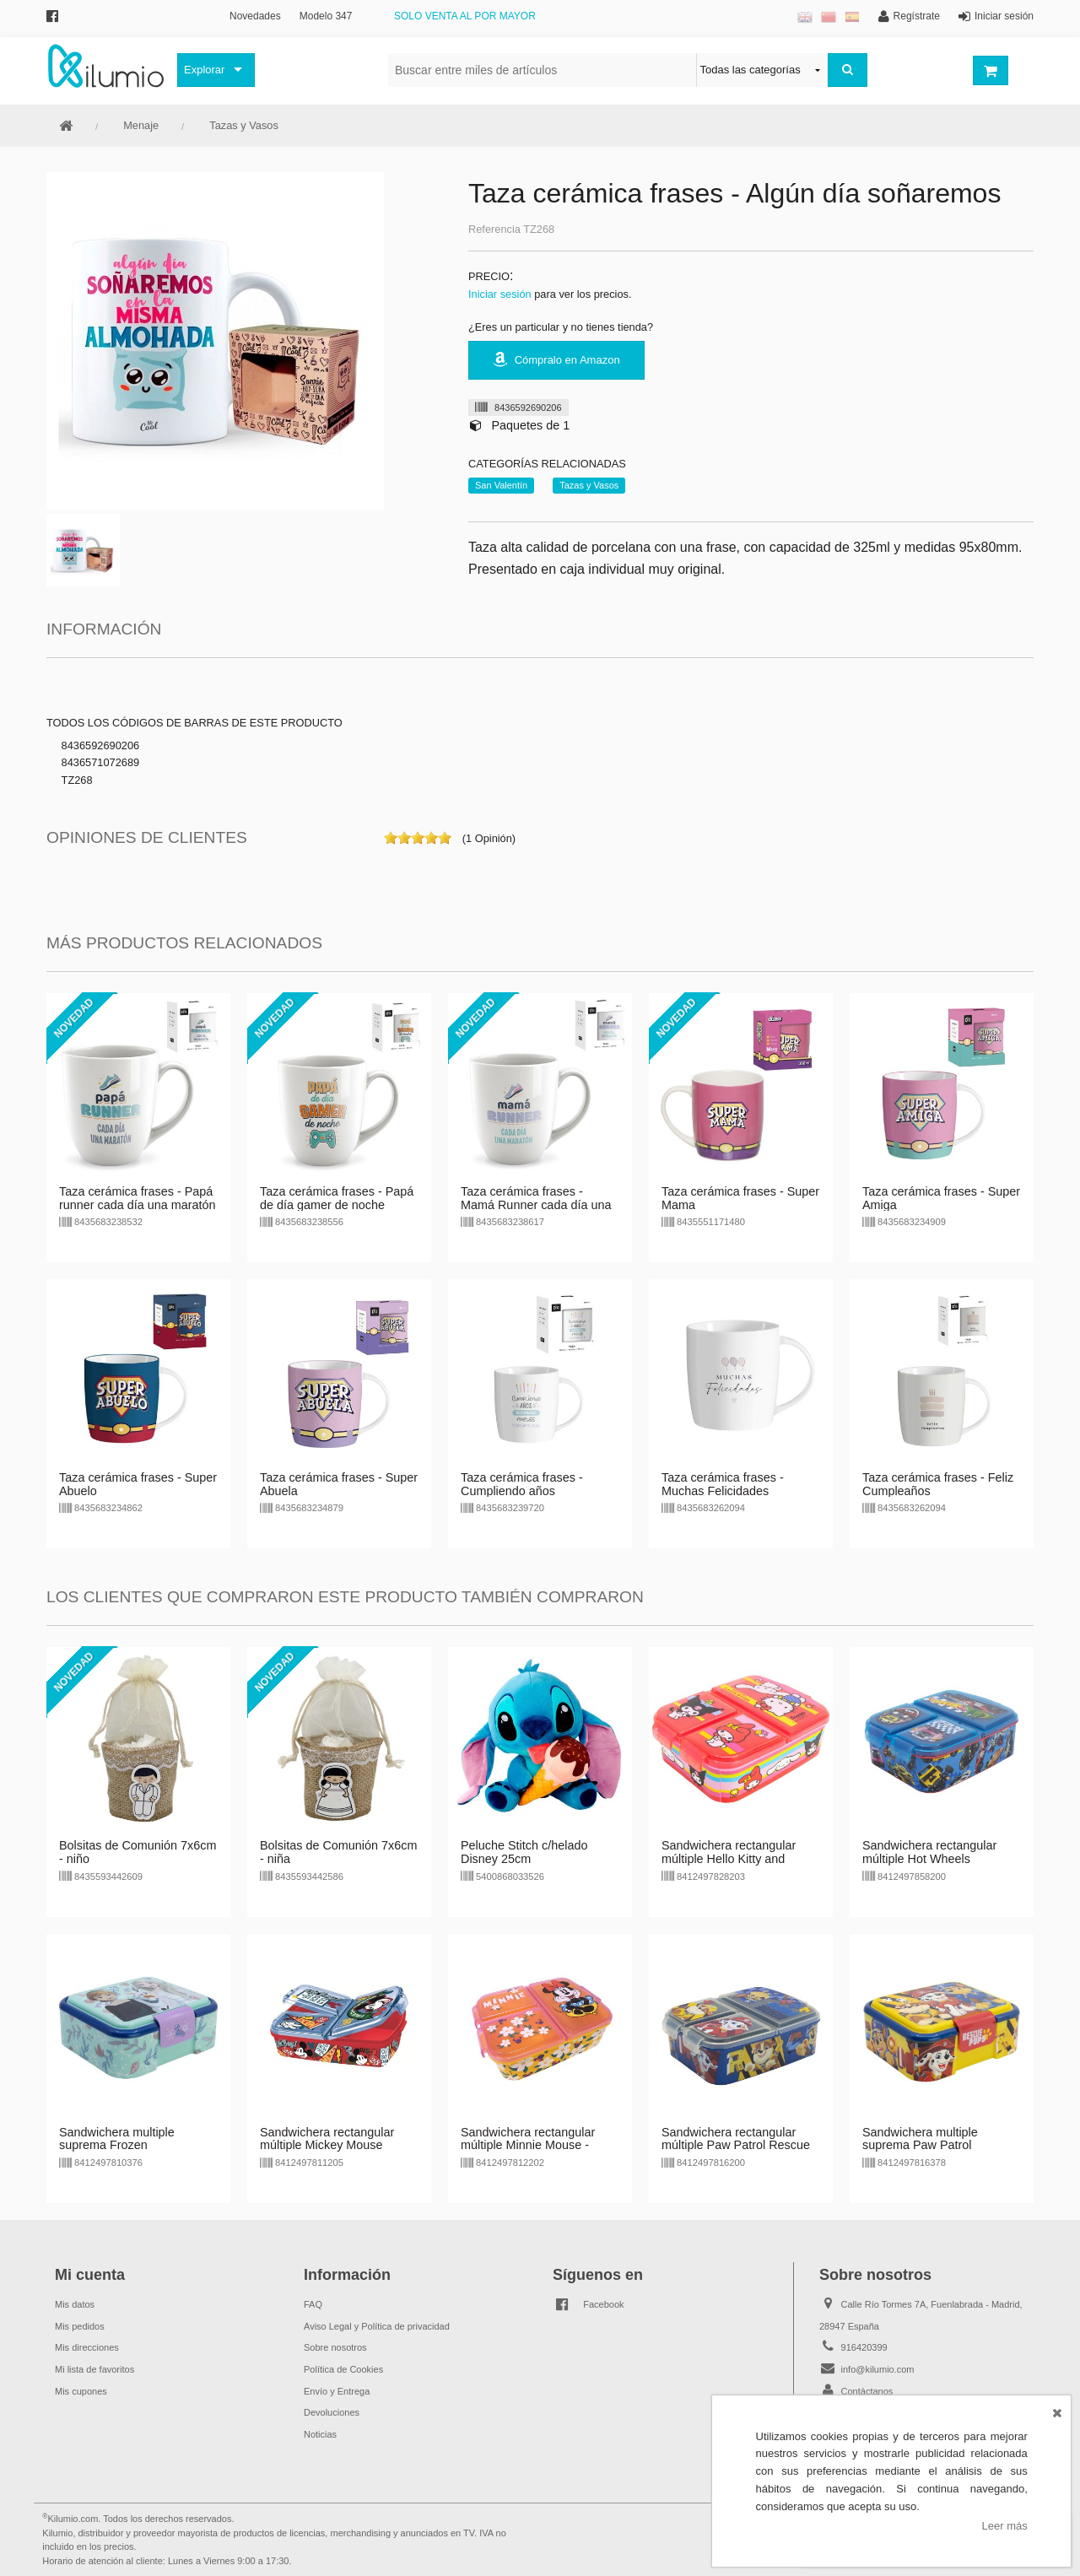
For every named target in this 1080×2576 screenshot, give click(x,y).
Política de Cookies (343, 2369)
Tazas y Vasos (243, 125)
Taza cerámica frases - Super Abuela (339, 1484)
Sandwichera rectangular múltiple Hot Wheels (929, 1852)
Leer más (1005, 2525)
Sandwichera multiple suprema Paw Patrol (920, 2138)
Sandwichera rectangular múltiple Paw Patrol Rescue (736, 2138)
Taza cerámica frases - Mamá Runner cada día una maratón (536, 1205)
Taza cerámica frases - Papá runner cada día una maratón (137, 1198)
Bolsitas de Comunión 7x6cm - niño (137, 1852)
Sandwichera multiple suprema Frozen (117, 2138)
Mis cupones (81, 2391)
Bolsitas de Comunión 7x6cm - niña (338, 1852)
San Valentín (501, 485)
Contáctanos (867, 2391)
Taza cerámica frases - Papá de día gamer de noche (336, 1198)
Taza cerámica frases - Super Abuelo (138, 1484)
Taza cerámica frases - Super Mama (740, 1198)
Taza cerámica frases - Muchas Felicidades (723, 1484)
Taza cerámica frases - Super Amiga (941, 1198)
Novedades (255, 16)
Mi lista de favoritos (94, 2369)
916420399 (864, 2347)
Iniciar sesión (500, 294)
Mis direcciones (87, 2347)
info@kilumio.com (878, 2369)
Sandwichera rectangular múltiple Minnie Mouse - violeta (528, 2145)
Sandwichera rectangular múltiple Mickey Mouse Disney (327, 2145)
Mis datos (74, 2304)
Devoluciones (331, 2412)
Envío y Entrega (337, 2391)
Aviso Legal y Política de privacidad (377, 2326)
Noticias (320, 2434)
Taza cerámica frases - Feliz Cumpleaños (937, 1484)
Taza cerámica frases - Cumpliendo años (522, 1484)
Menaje (141, 125)
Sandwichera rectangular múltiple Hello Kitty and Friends (729, 1859)
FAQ (313, 2304)
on (390, 838)
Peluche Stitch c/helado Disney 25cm (524, 1852)
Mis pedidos (80, 2326)
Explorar (204, 69)
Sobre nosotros (335, 2347)
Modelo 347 (326, 16)
